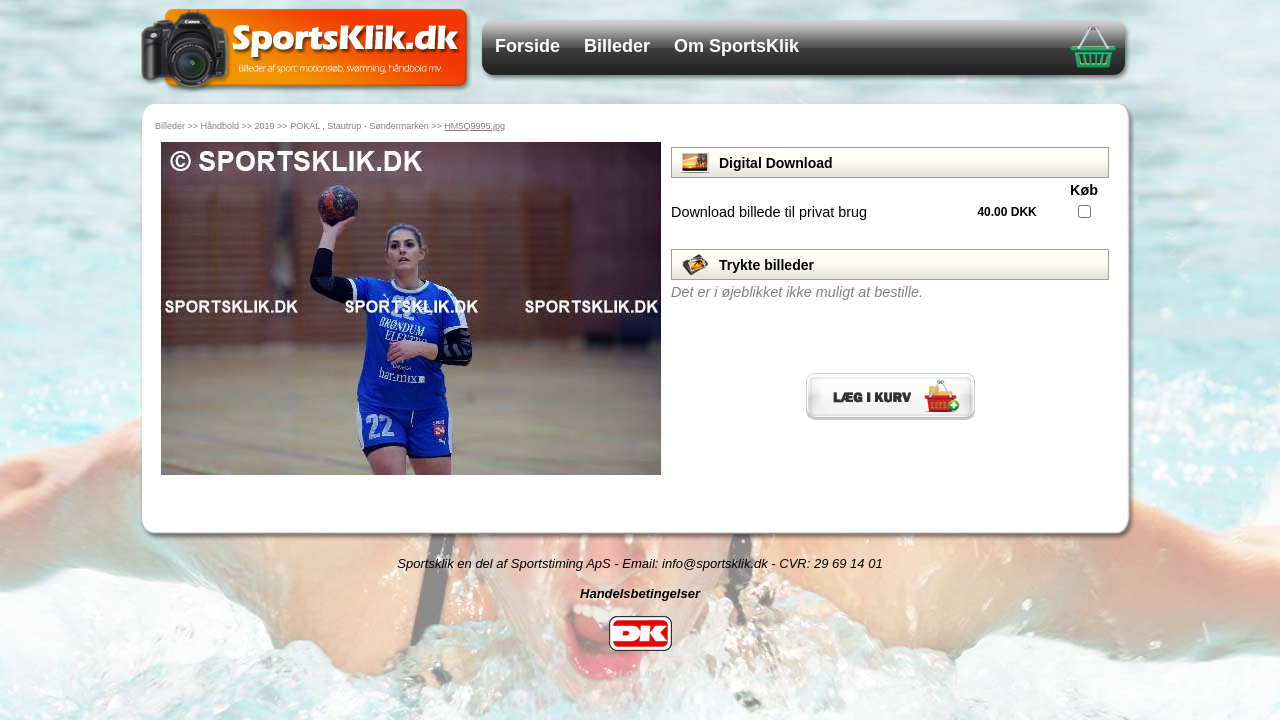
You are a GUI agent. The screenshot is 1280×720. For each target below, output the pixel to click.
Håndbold (220, 126)
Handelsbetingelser (640, 593)
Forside (527, 46)
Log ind (640, 673)
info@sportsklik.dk (715, 563)
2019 (265, 126)
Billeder (617, 46)
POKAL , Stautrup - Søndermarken (359, 126)
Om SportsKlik (736, 46)
